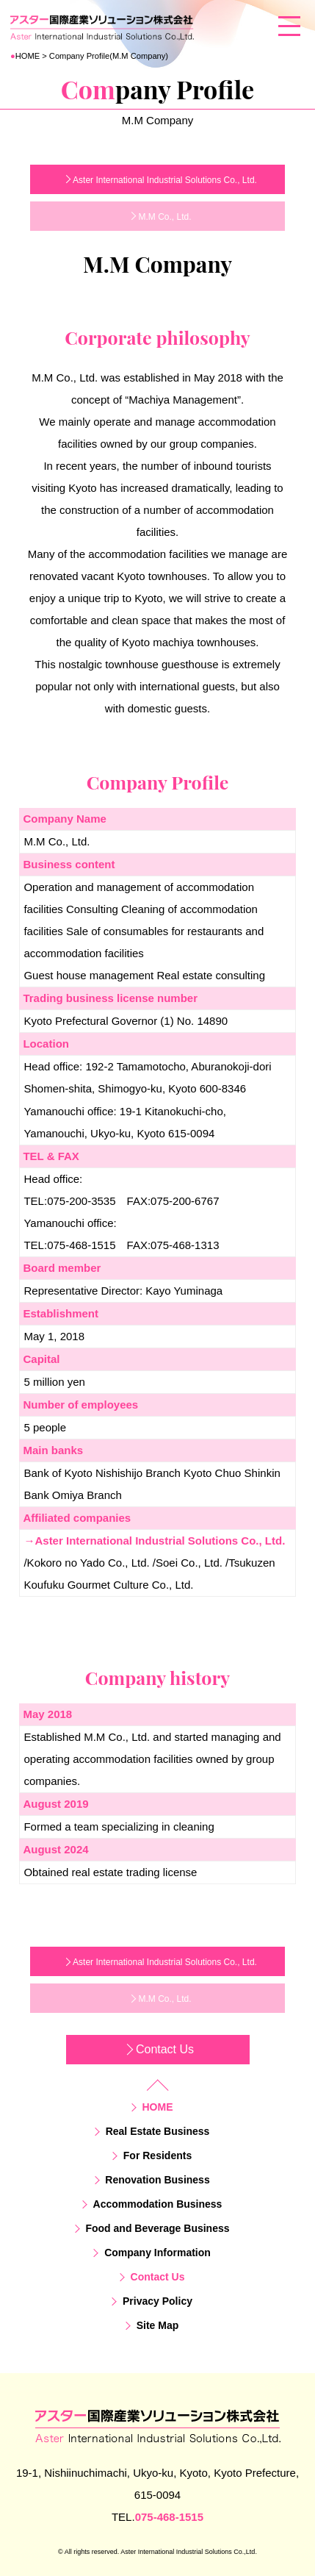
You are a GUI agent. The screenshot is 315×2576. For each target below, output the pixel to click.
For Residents (157, 2155)
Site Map (158, 2325)
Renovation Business (157, 2180)
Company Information (157, 2252)
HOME (26, 55)
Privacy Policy (157, 2301)
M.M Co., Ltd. (164, 217)
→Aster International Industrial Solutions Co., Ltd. (154, 1540)
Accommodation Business (157, 2204)
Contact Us (165, 2049)
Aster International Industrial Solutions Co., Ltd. (165, 180)
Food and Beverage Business (157, 2228)
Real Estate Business (158, 2131)
